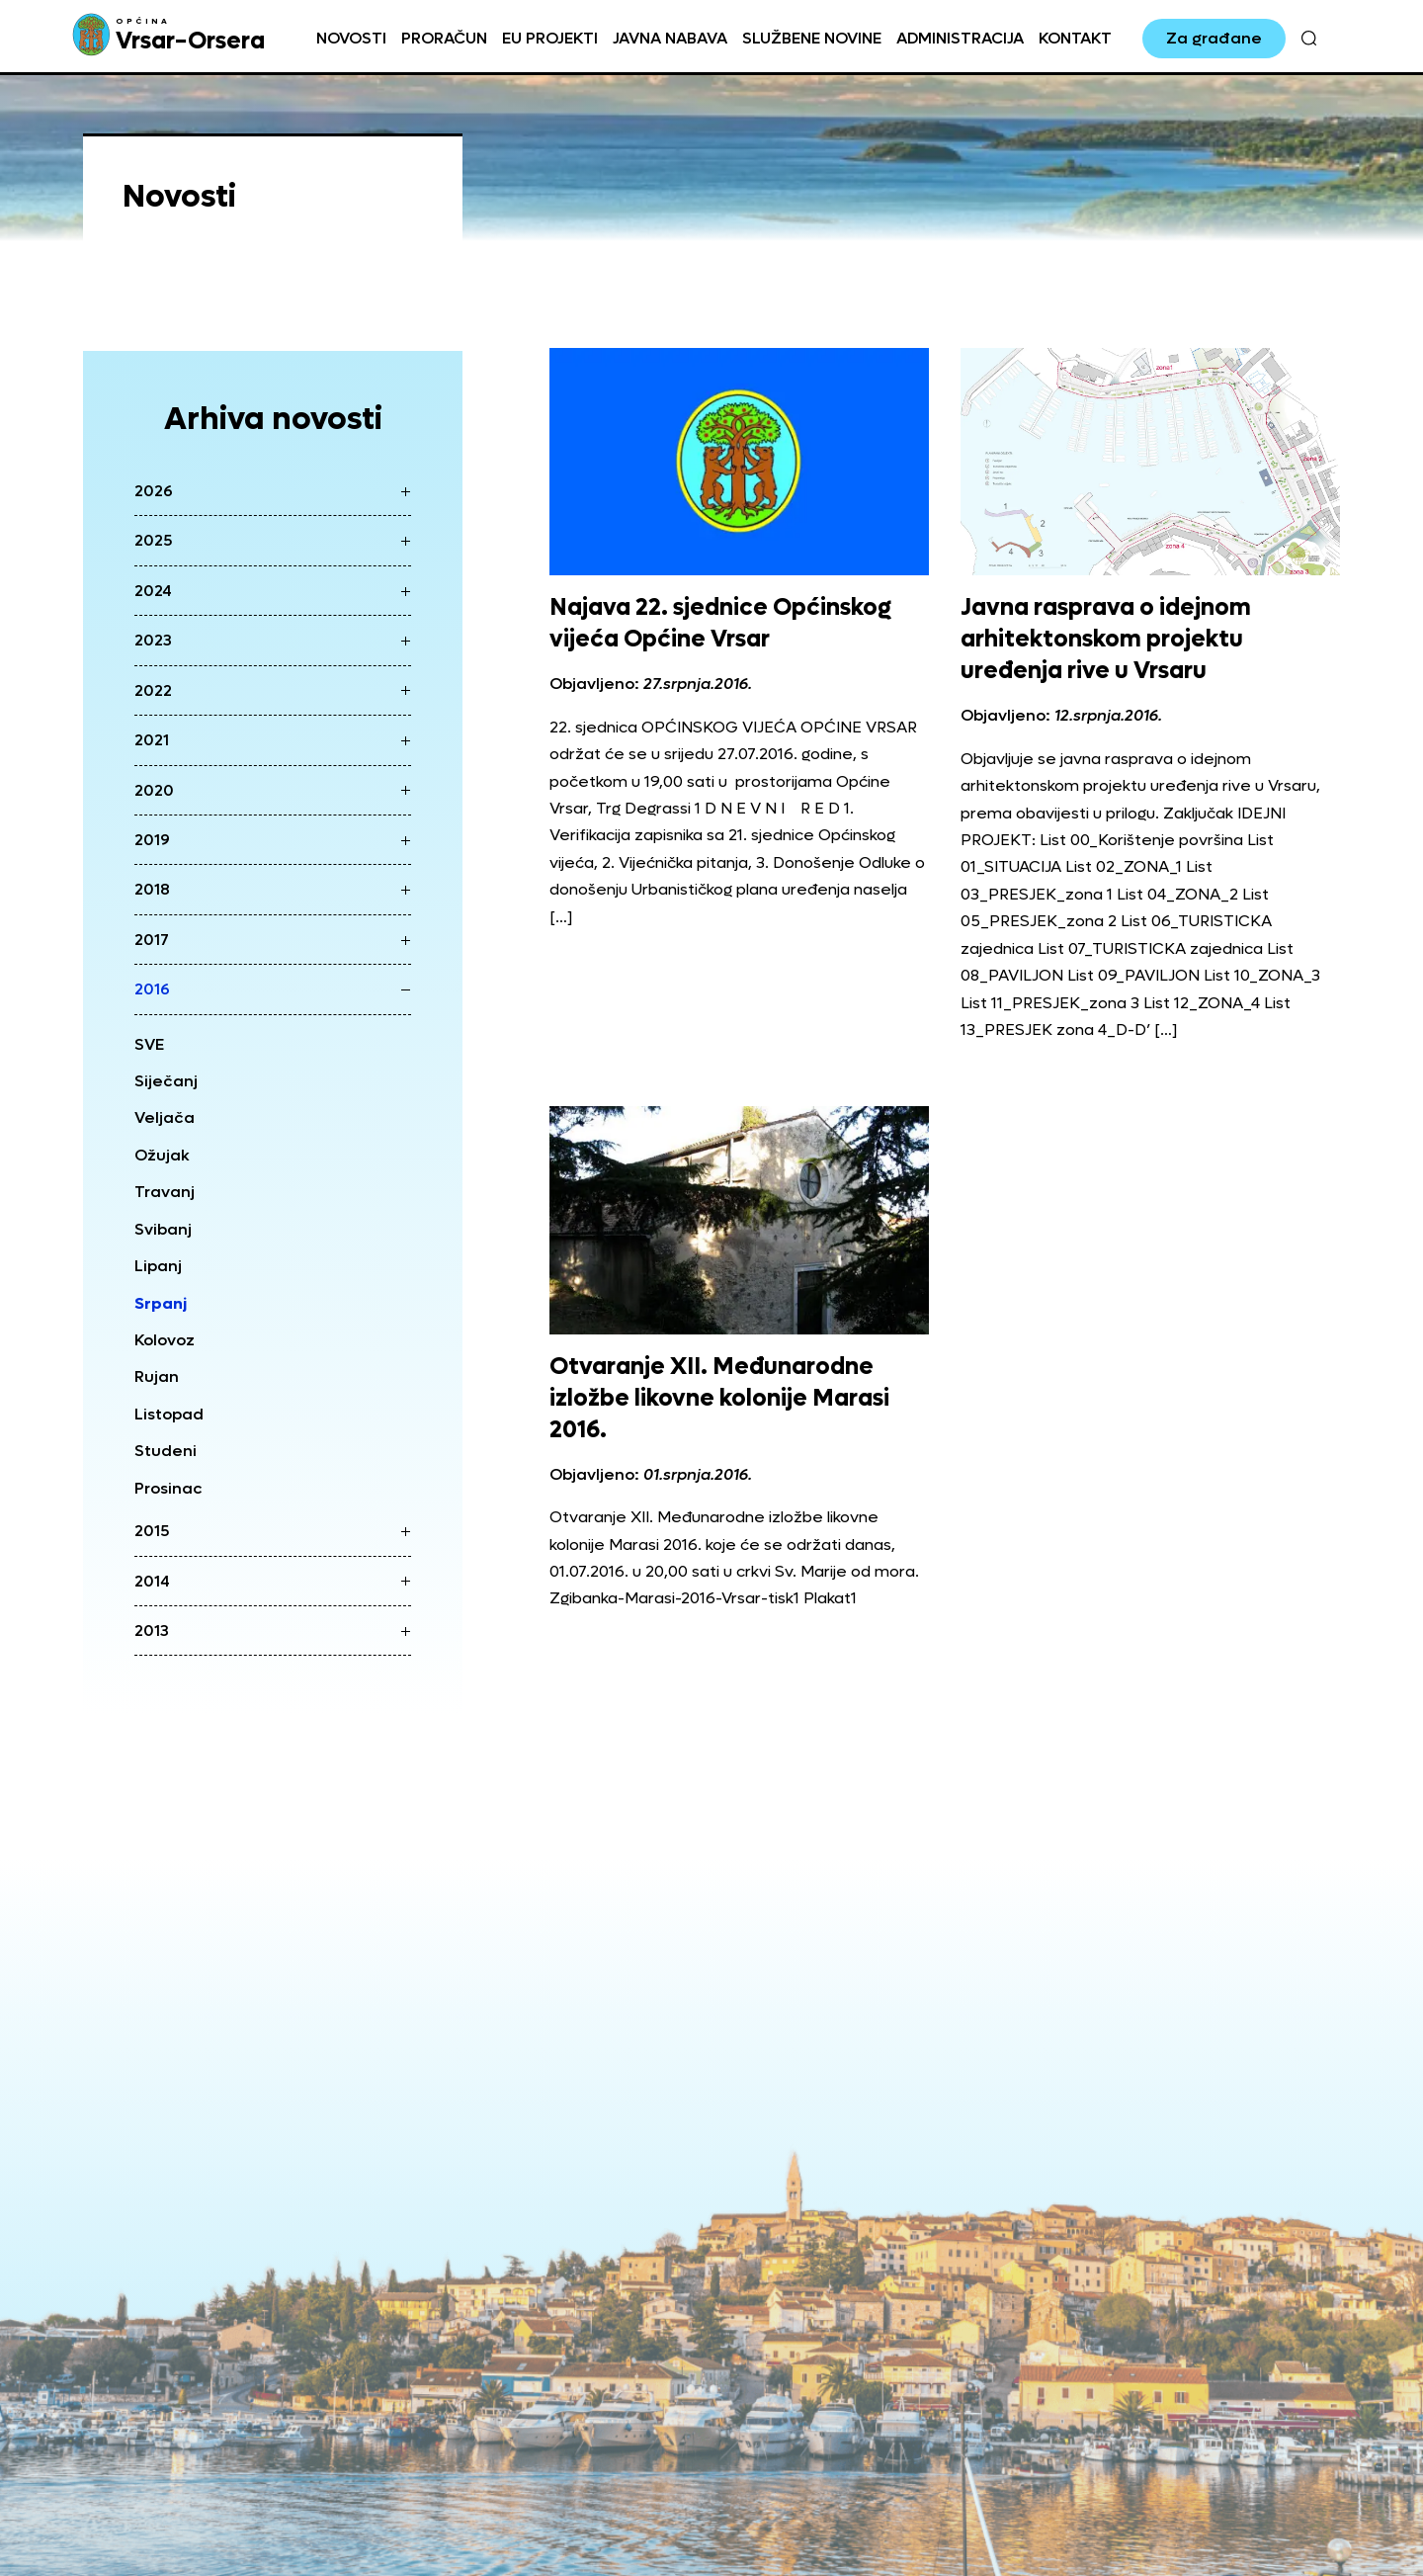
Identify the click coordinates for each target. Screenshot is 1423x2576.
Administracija (960, 38)
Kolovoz (164, 1340)
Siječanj (166, 1081)
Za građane (1214, 38)
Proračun (444, 38)
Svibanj (163, 1229)
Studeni (165, 1450)
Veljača (164, 1117)
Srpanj (160, 1303)
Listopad (169, 1414)
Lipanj (158, 1265)
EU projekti (550, 38)
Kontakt (1075, 38)
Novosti (351, 38)
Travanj (164, 1191)
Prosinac (168, 1488)
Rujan (156, 1376)
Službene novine (811, 38)
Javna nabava (670, 38)
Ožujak (162, 1155)
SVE (149, 1044)
